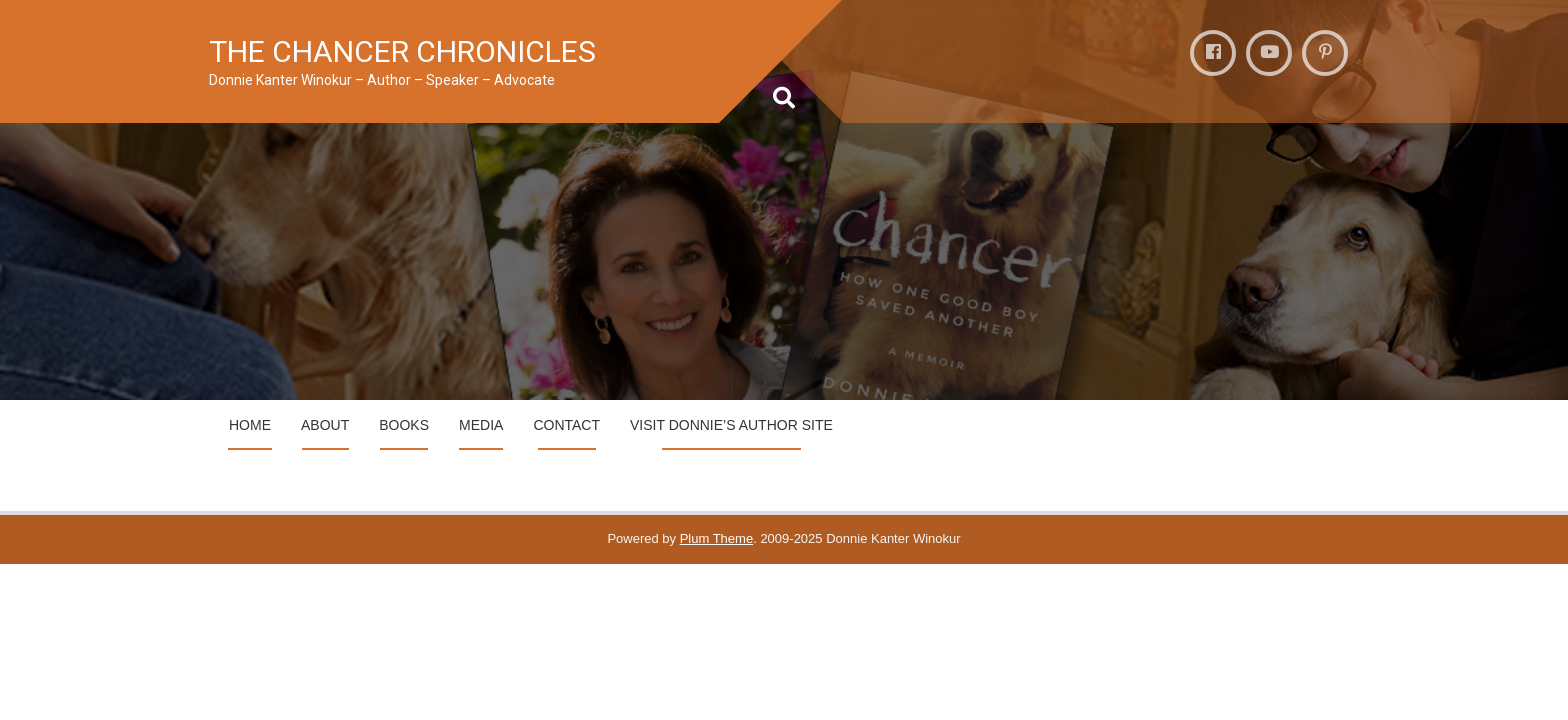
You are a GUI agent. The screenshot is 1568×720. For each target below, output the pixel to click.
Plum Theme (716, 538)
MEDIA (481, 425)
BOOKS (404, 425)
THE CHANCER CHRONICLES (402, 51)
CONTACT (566, 425)
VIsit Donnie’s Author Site (731, 425)
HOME (250, 425)
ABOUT (325, 425)
